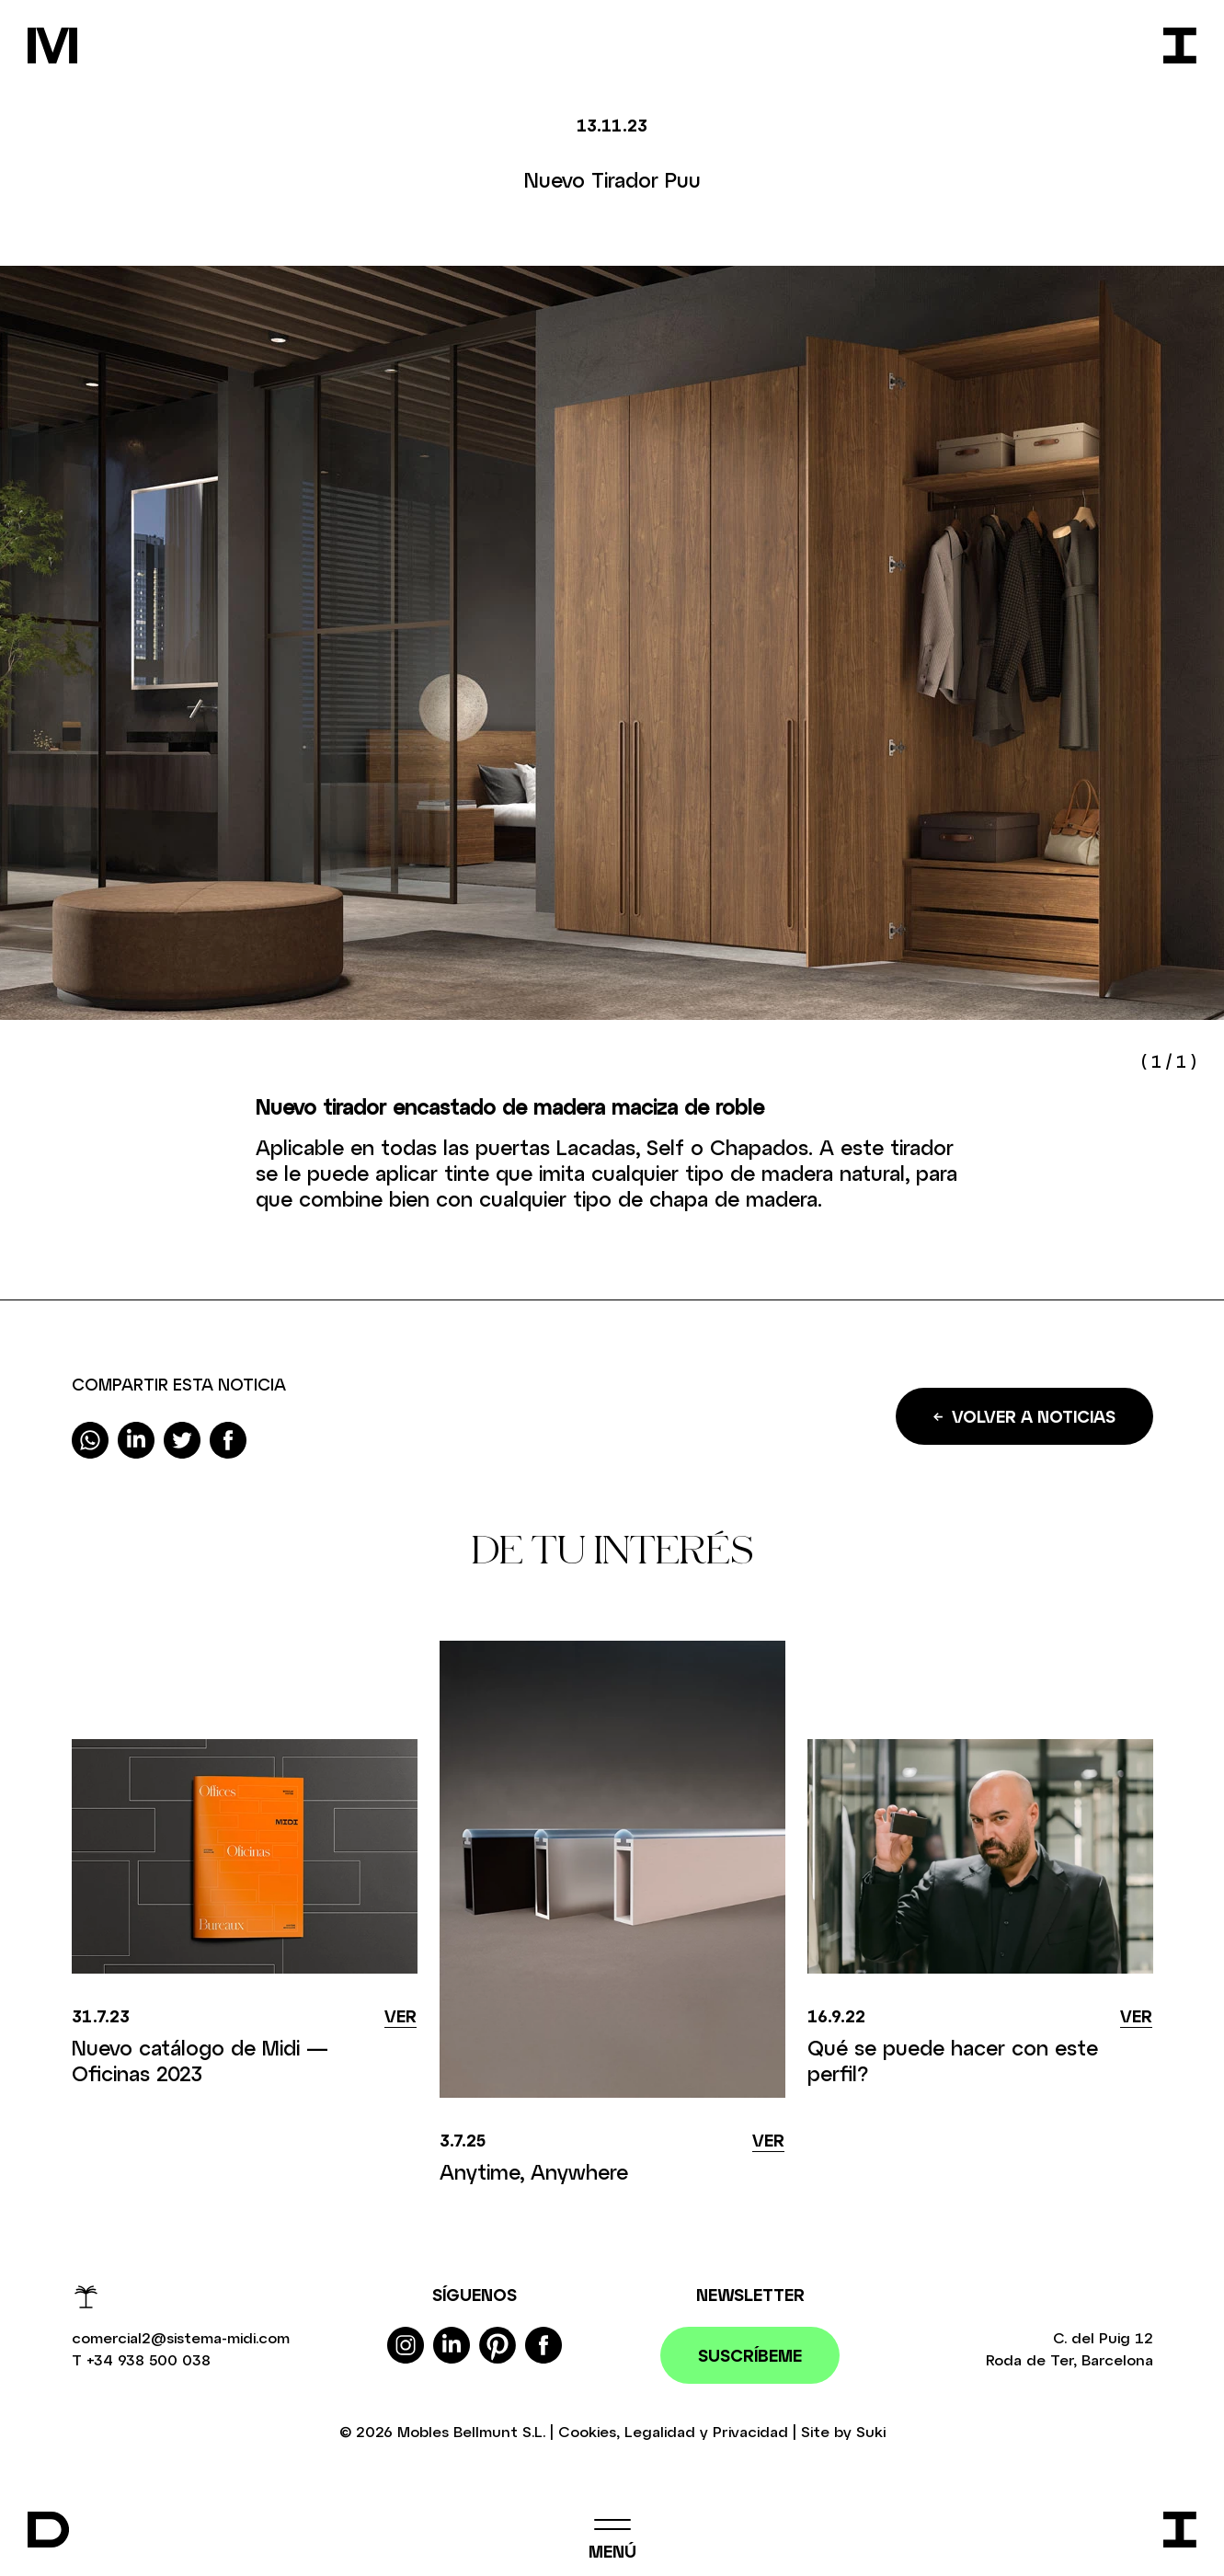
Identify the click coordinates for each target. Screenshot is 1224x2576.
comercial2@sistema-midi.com (181, 2337)
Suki (871, 2431)
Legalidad (659, 2431)
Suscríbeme (750, 2355)
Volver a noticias (1024, 1416)
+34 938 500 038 (148, 2359)
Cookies (587, 2431)
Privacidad (750, 2431)
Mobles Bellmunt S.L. (471, 2431)
